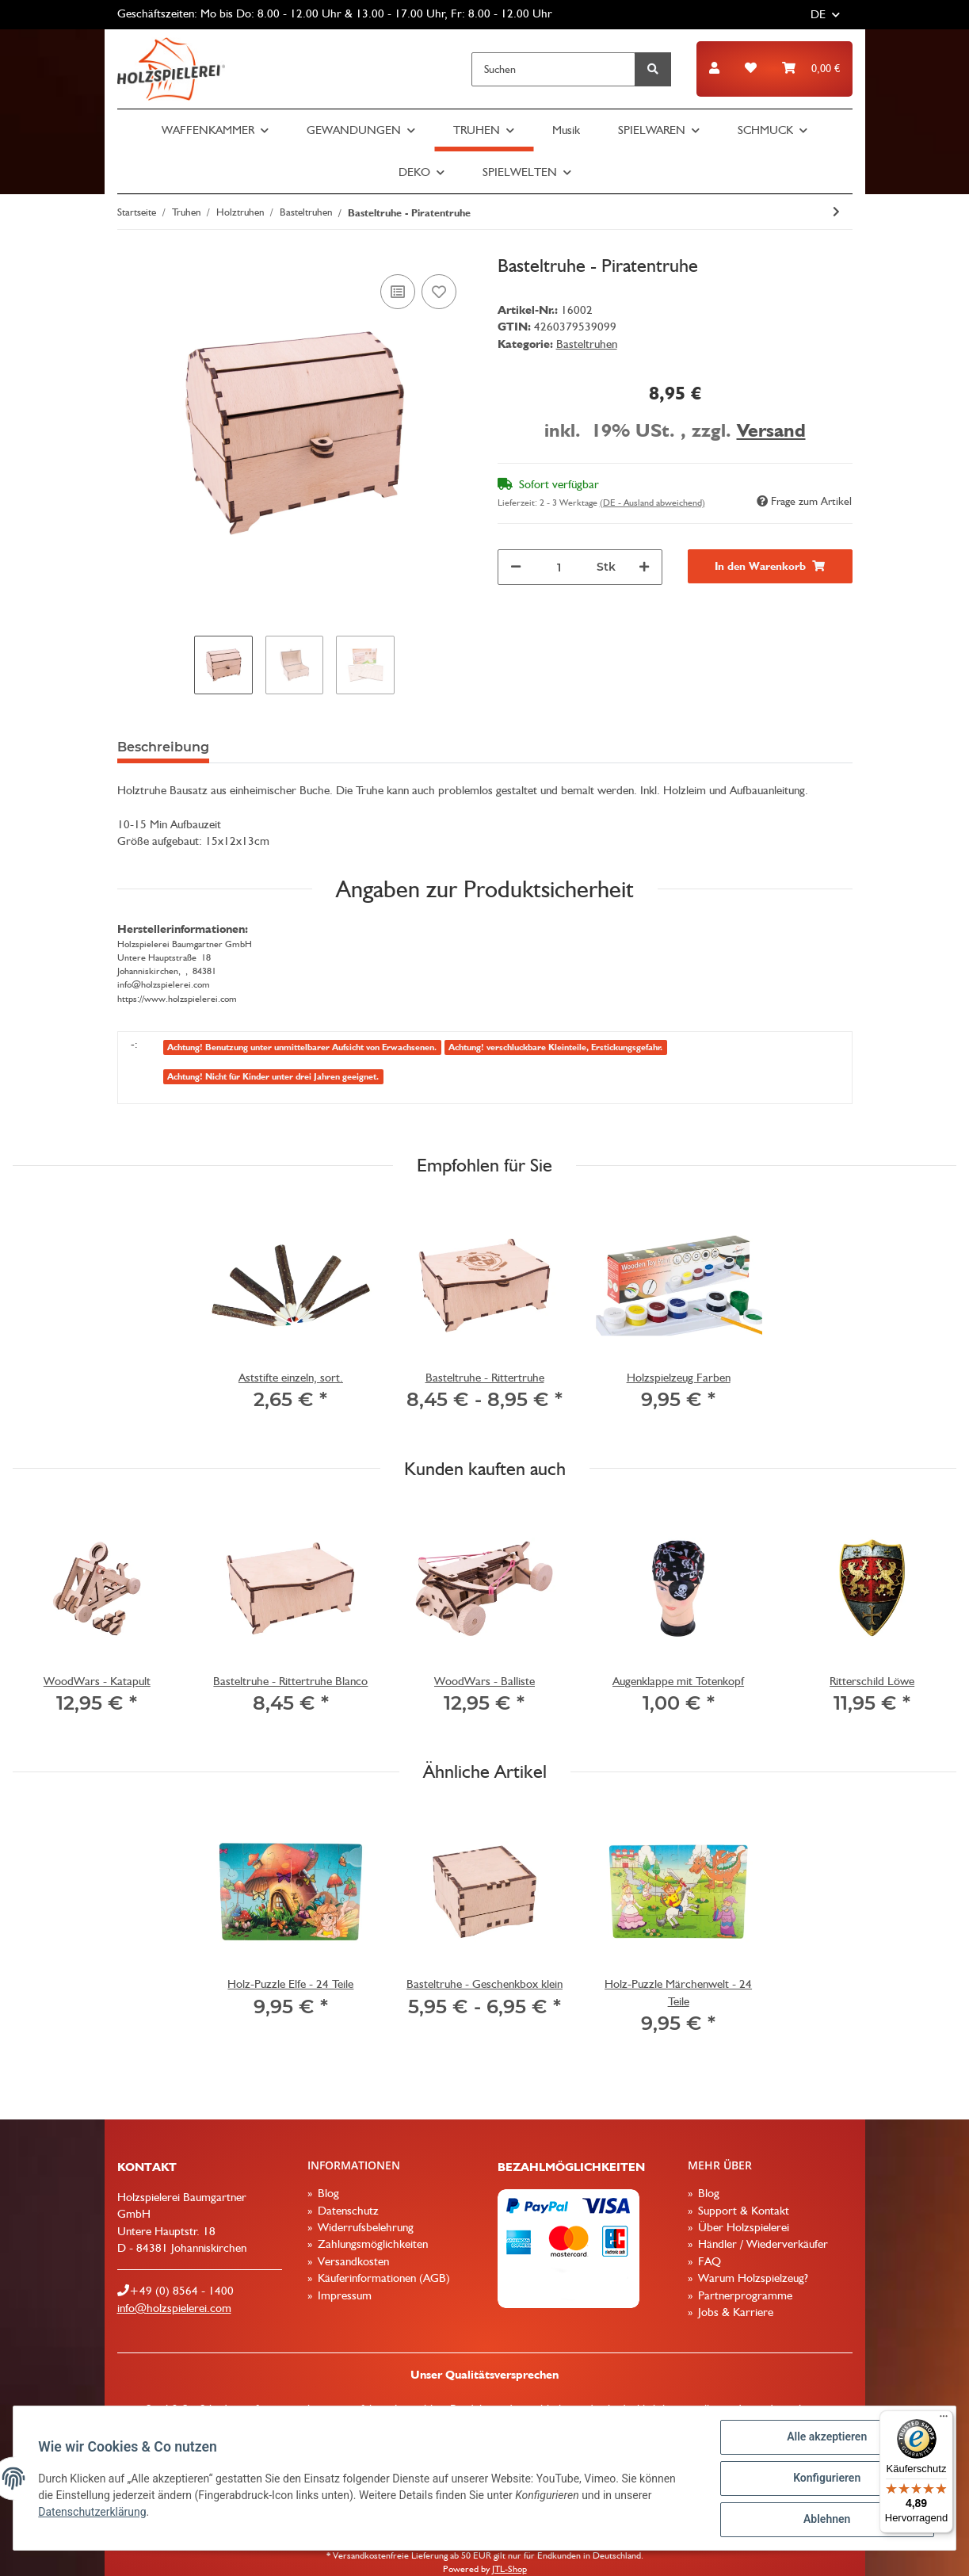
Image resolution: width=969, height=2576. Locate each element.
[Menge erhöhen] (644, 567)
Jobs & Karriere (734, 2312)
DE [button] (818, 14)
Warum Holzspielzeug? (751, 2278)
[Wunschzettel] (750, 68)
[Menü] (943, 2419)
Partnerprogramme (743, 2295)
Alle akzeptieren (826, 2437)
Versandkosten (352, 2261)
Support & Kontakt (742, 2210)
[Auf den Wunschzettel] (439, 291)
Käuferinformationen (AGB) (382, 2278)
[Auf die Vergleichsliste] (397, 291)
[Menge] (559, 567)
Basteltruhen (586, 344)
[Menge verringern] (515, 567)
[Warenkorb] (811, 68)
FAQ (708, 2261)
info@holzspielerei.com (174, 2308)
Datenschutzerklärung (93, 2511)
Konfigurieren (826, 2478)
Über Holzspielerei (742, 2227)
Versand (771, 430)
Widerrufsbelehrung (364, 2227)
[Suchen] (553, 69)
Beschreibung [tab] (163, 747)
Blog (327, 2193)
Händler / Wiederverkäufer (761, 2244)
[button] (714, 68)
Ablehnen (826, 2519)
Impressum (343, 2295)
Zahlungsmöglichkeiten (371, 2244)
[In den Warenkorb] (770, 566)
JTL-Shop (509, 2568)
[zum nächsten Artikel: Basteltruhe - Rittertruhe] (836, 212)
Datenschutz (347, 2210)
